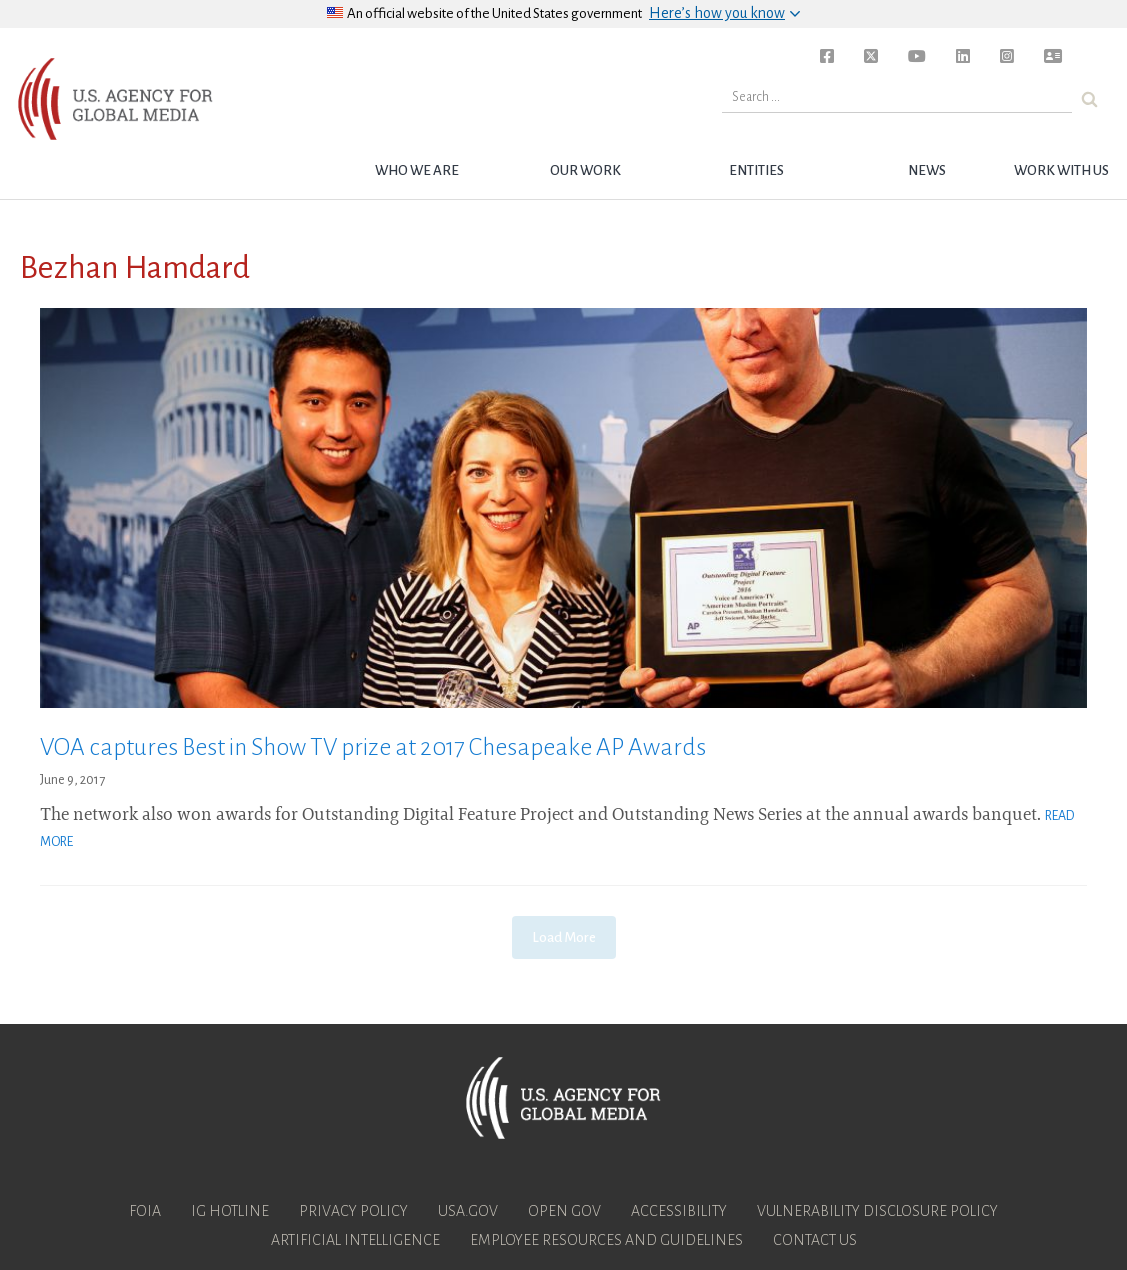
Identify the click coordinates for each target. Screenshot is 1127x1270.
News (927, 170)
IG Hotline (230, 1211)
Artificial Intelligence (355, 1240)
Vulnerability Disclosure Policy (877, 1211)
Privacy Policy (353, 1211)
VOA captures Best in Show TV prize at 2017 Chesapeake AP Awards (373, 747)
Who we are (417, 170)
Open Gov (564, 1211)
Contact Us (815, 1240)
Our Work (585, 170)
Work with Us (1061, 170)
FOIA (145, 1211)
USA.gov (468, 1211)
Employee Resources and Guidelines (606, 1240)
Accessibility (679, 1211)
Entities (756, 170)
